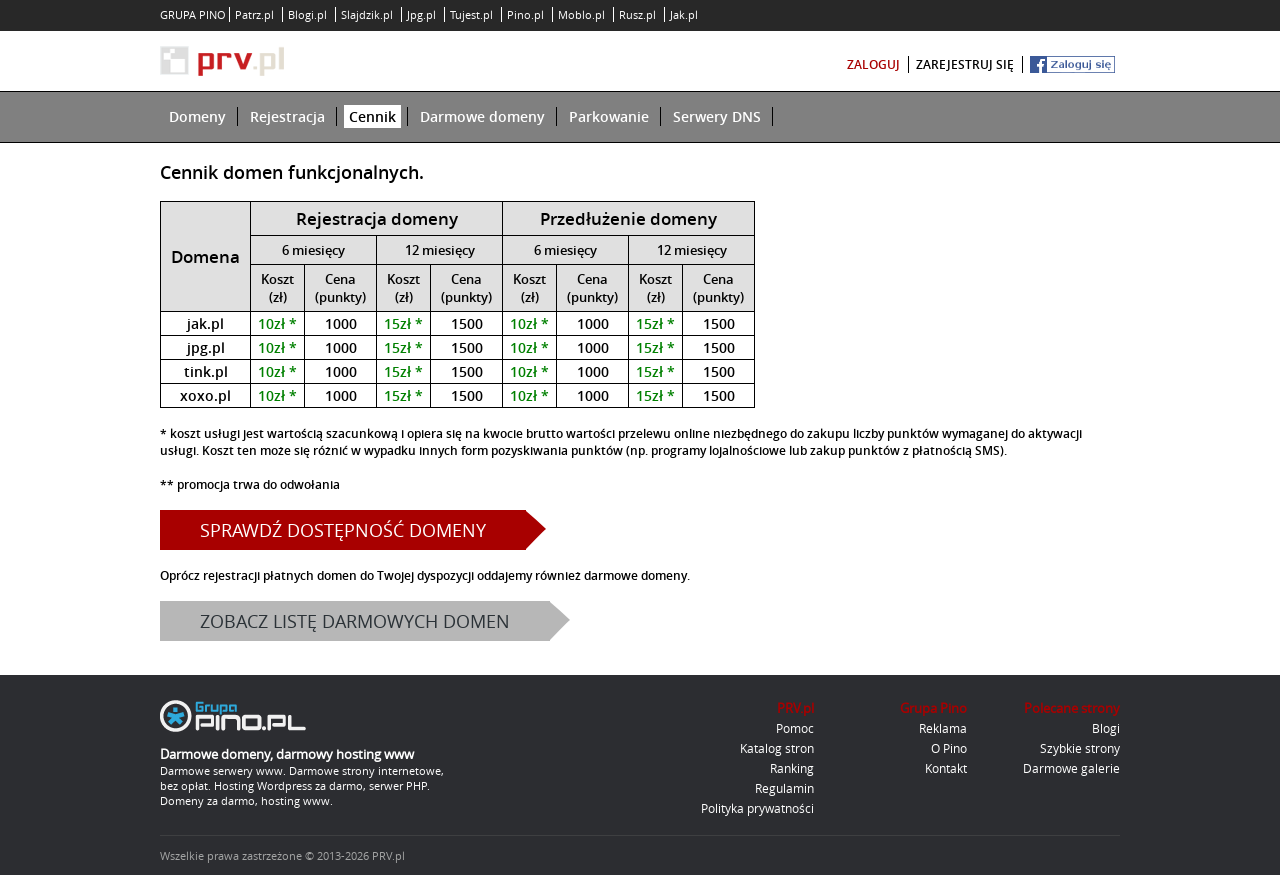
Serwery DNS (717, 116)
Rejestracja (287, 116)
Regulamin (784, 788)
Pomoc (795, 728)
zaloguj (873, 64)
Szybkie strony (1080, 748)
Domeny (197, 116)
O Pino (949, 748)
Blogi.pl (307, 14)
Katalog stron (777, 748)
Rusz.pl (637, 14)
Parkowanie (609, 116)
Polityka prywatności (757, 808)
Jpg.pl (421, 14)
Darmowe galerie (1071, 768)
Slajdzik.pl (367, 14)
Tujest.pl (471, 14)
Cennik (372, 116)
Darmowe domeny (482, 116)
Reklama (943, 728)
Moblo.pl (581, 14)
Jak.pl (684, 14)
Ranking (792, 768)
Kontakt (946, 768)
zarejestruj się (965, 64)
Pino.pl (525, 14)
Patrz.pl (254, 14)
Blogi (1106, 728)
